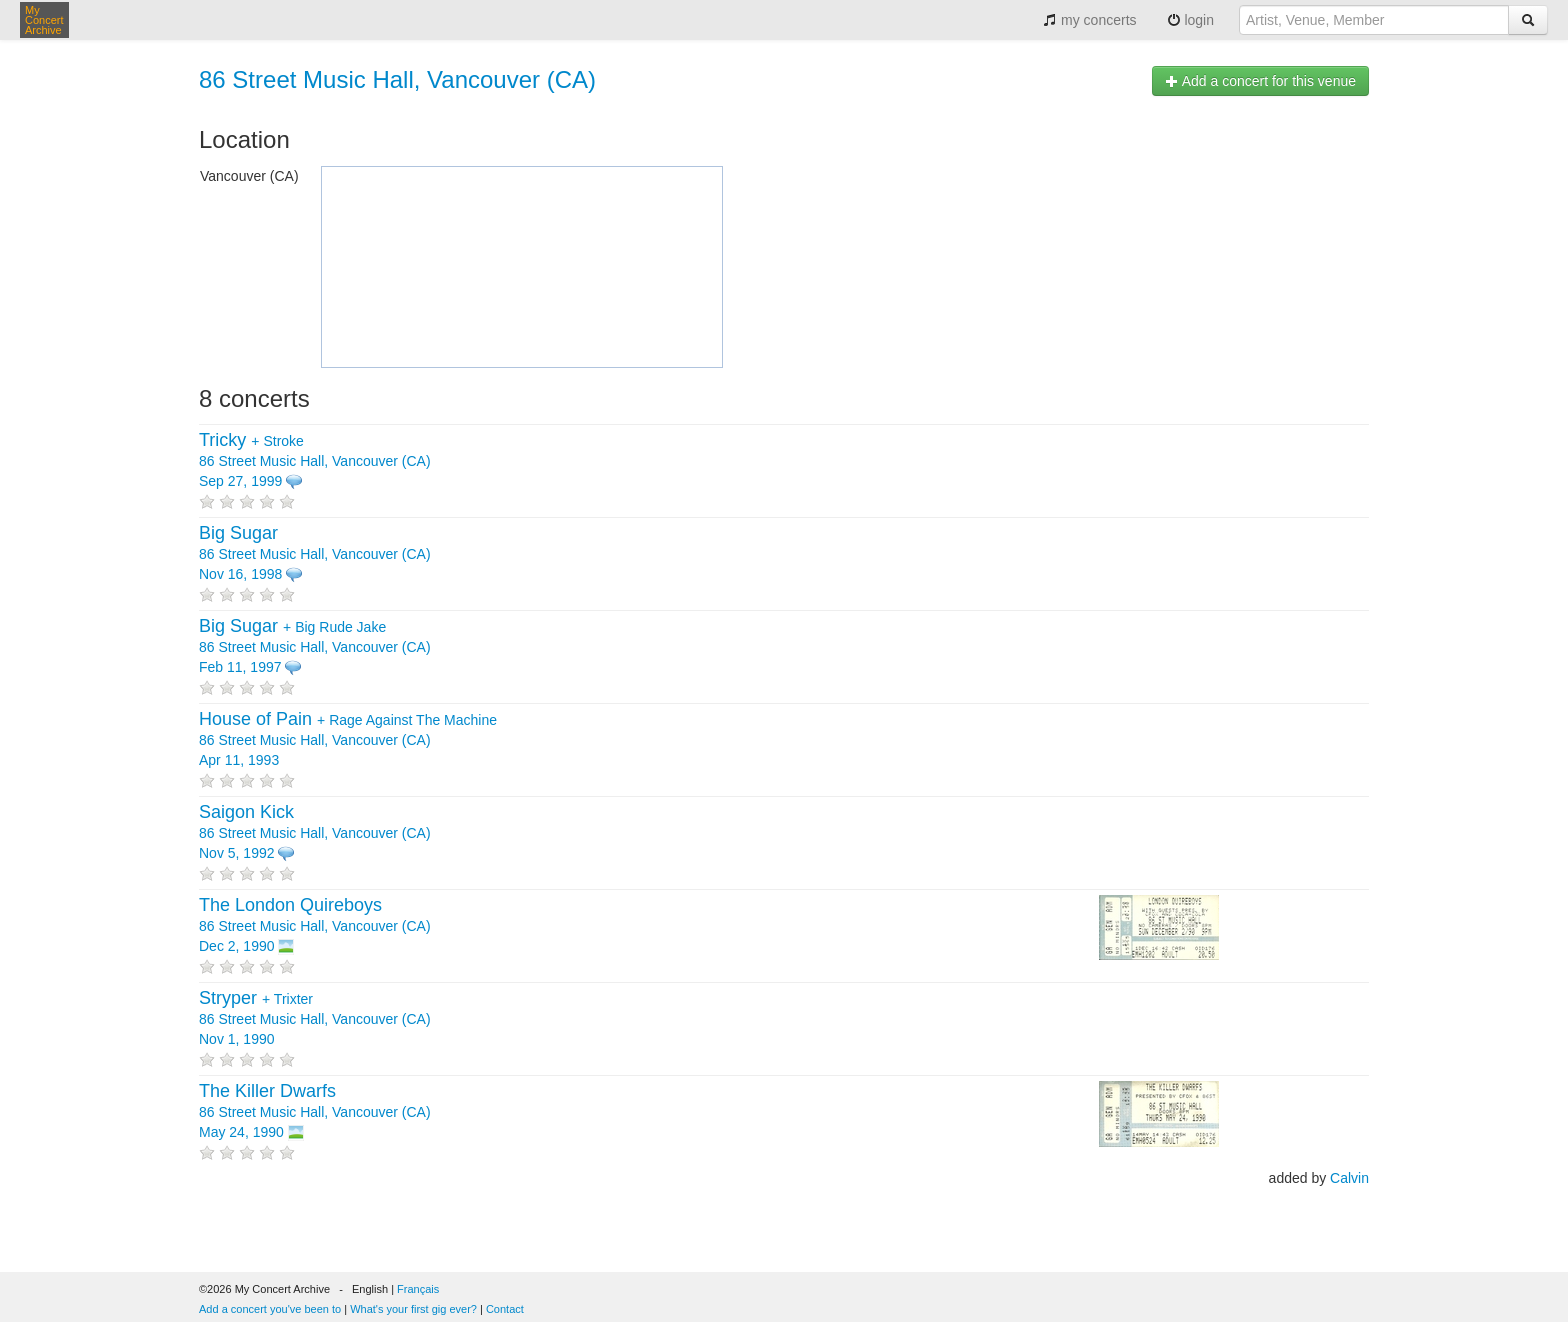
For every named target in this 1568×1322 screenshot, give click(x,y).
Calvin (1349, 1178)
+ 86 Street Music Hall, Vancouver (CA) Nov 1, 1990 (315, 1019)
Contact (505, 1309)
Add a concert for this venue (1260, 81)
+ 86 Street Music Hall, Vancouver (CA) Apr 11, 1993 (348, 740)
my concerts (1089, 20)
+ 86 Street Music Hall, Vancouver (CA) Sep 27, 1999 (315, 461)
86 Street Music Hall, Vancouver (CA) (397, 79)
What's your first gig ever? (413, 1309)
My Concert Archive (44, 20)
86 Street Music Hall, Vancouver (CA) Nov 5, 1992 (315, 833)
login (1190, 20)
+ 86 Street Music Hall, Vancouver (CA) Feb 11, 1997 (315, 647)
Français (418, 1289)
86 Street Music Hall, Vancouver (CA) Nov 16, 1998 (315, 554)
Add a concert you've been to (270, 1309)
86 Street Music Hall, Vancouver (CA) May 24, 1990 (315, 1112)
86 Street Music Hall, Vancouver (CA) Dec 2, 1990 (315, 926)
